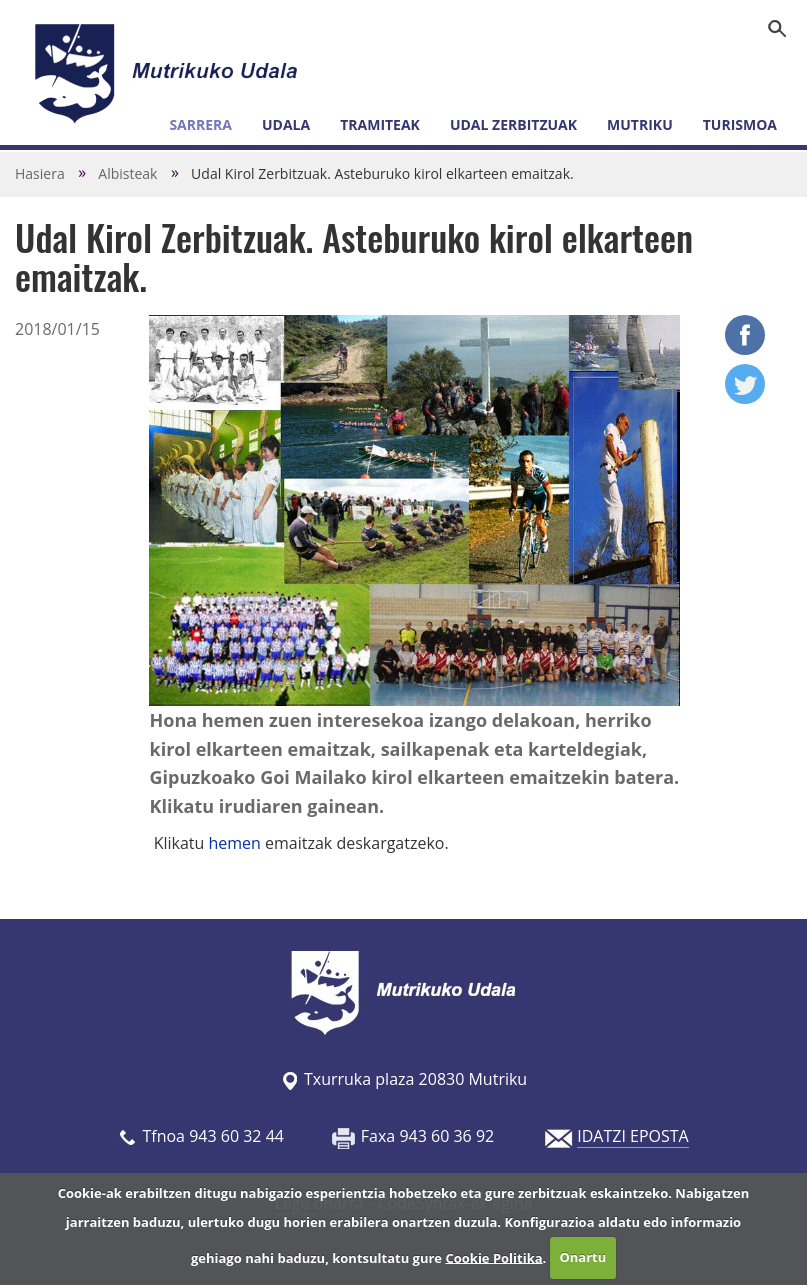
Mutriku (640, 124)
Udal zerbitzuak (513, 124)
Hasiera (40, 173)
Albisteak (127, 173)
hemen (236, 843)
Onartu (582, 1257)
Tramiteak (380, 124)
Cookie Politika (493, 1257)
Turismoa (740, 124)
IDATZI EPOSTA (632, 1136)
